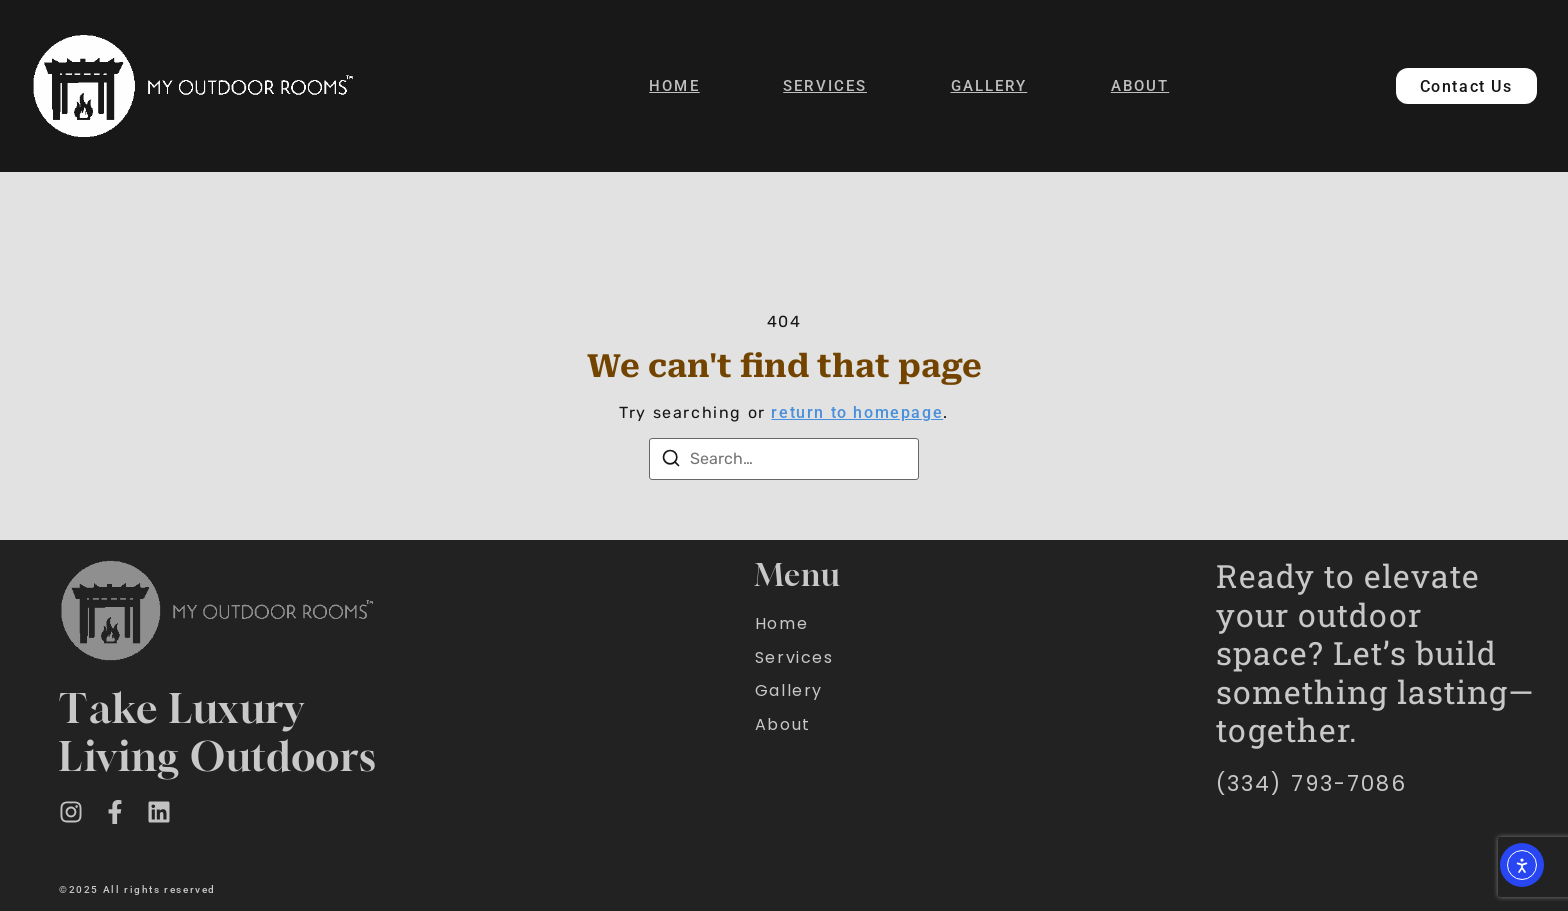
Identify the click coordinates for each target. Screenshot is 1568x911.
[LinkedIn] (159, 812)
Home (674, 86)
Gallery (989, 86)
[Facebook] (115, 812)
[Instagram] (71, 812)
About (1140, 86)
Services (825, 86)
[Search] (671, 458)
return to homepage (857, 412)
